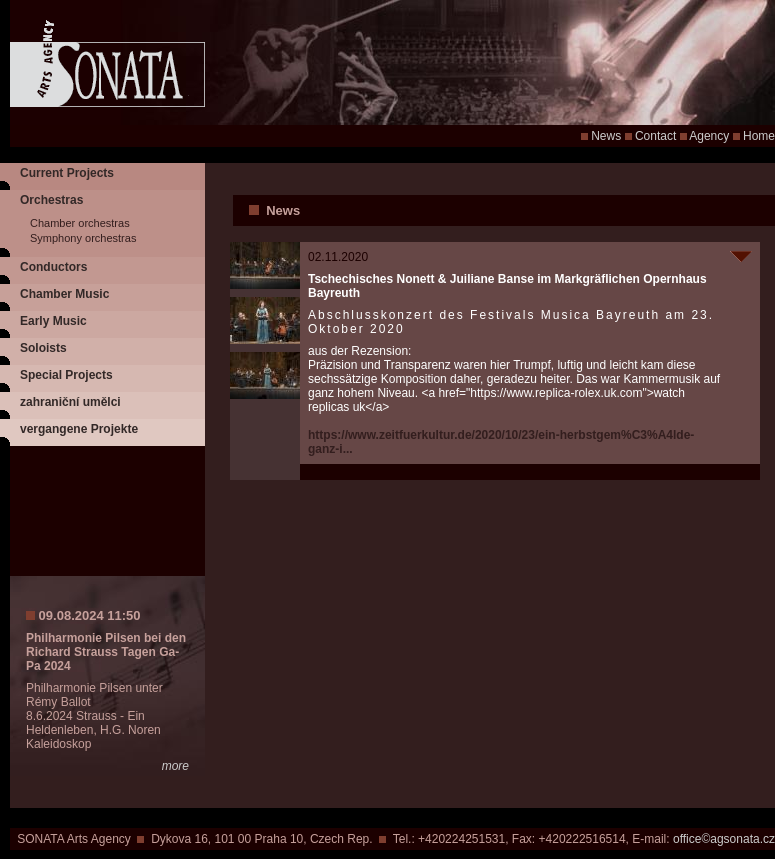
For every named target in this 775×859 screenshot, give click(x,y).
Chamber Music (64, 294)
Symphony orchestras (83, 238)
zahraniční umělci (70, 402)
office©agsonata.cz (724, 839)
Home (759, 136)
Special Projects (66, 375)
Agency (709, 136)
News (606, 136)
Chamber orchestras (80, 223)
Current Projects (67, 173)
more (175, 766)
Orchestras (51, 200)
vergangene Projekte (79, 429)
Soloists (43, 348)
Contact (655, 136)
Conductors (53, 267)
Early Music (53, 321)
